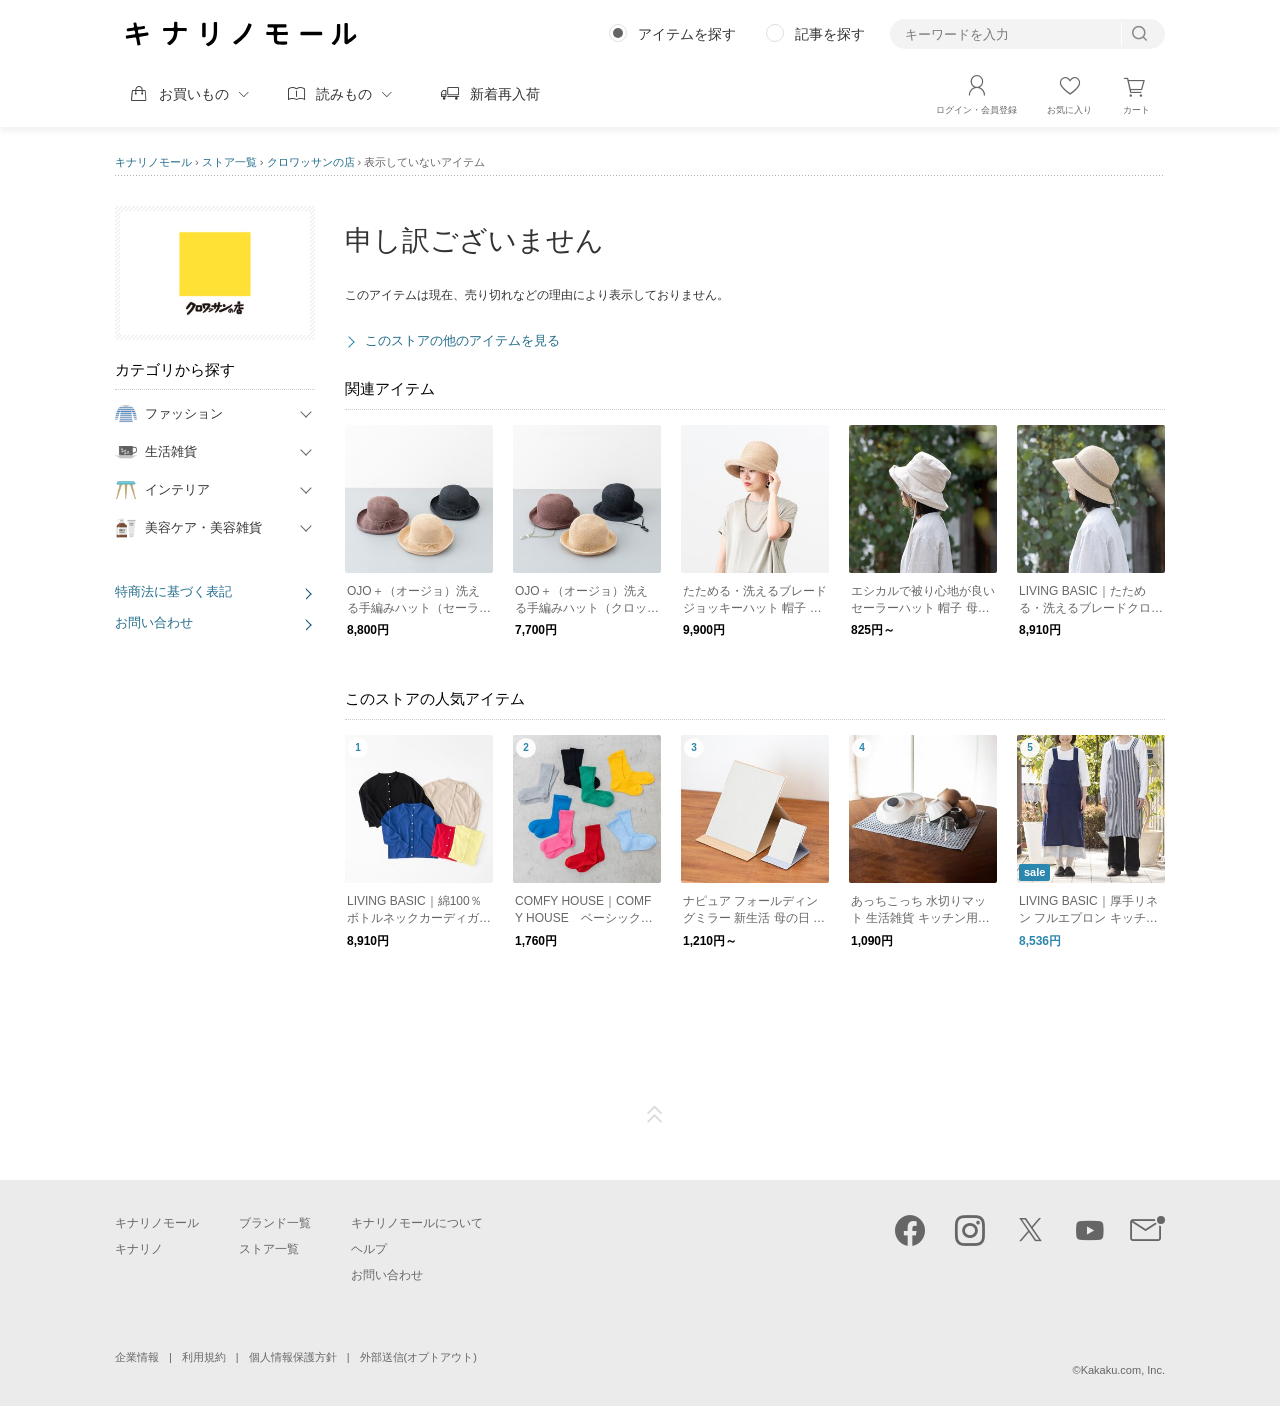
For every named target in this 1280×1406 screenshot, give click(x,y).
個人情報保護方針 (293, 1357)
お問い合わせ (154, 622)
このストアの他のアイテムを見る (462, 340)
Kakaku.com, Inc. (1123, 1370)
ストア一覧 (229, 162)
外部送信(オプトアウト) (418, 1357)
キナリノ (139, 1249)
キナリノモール (153, 162)
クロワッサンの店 (311, 162)
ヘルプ (369, 1249)
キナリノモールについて (417, 1223)
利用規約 (204, 1357)
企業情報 (137, 1357)
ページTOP (655, 1115)
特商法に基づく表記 (173, 591)
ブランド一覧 (275, 1223)
